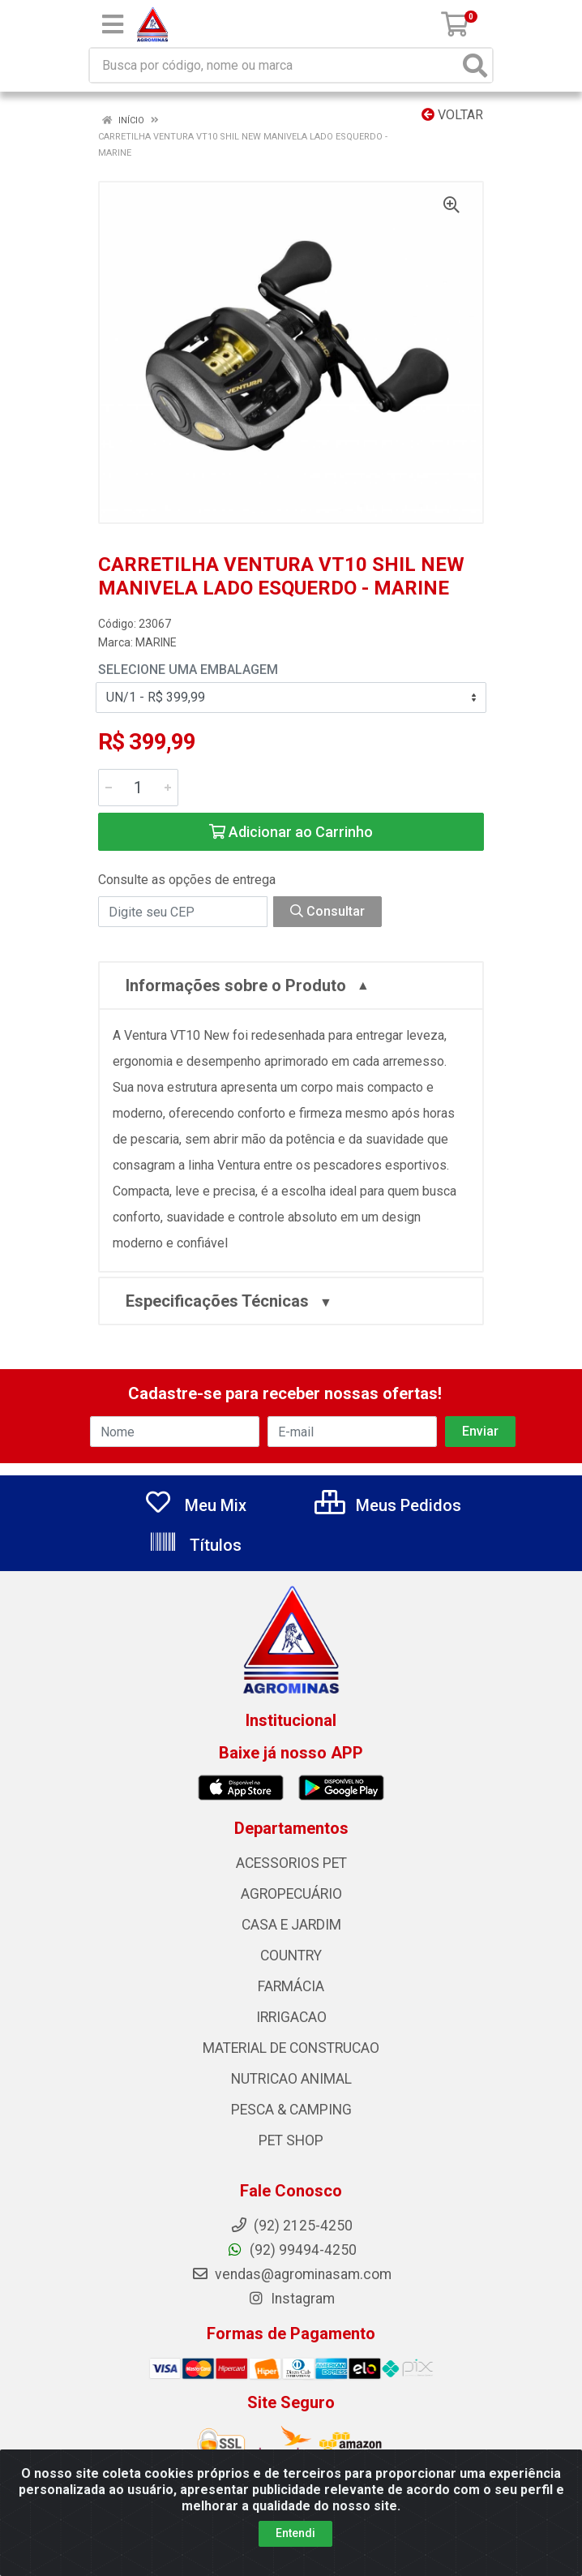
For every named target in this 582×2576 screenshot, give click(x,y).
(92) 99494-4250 (291, 2250)
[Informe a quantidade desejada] (138, 787)
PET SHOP (291, 2140)
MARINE (156, 642)
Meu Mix (194, 1505)
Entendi (295, 2533)
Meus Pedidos (388, 1505)
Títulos (195, 1545)
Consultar (327, 911)
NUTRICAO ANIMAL (291, 2079)
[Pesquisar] (475, 65)
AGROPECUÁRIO (291, 1894)
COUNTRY (291, 1955)
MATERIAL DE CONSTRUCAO (291, 2048)
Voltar (452, 114)
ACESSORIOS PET (291, 1863)
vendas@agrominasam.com (291, 2274)
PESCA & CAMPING (291, 2110)
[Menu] (112, 24)
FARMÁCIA (291, 1986)
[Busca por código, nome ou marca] (274, 65)
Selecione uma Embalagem (188, 669)
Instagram (291, 2298)
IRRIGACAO (291, 2017)
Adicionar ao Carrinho (291, 831)
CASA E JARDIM (291, 1925)
